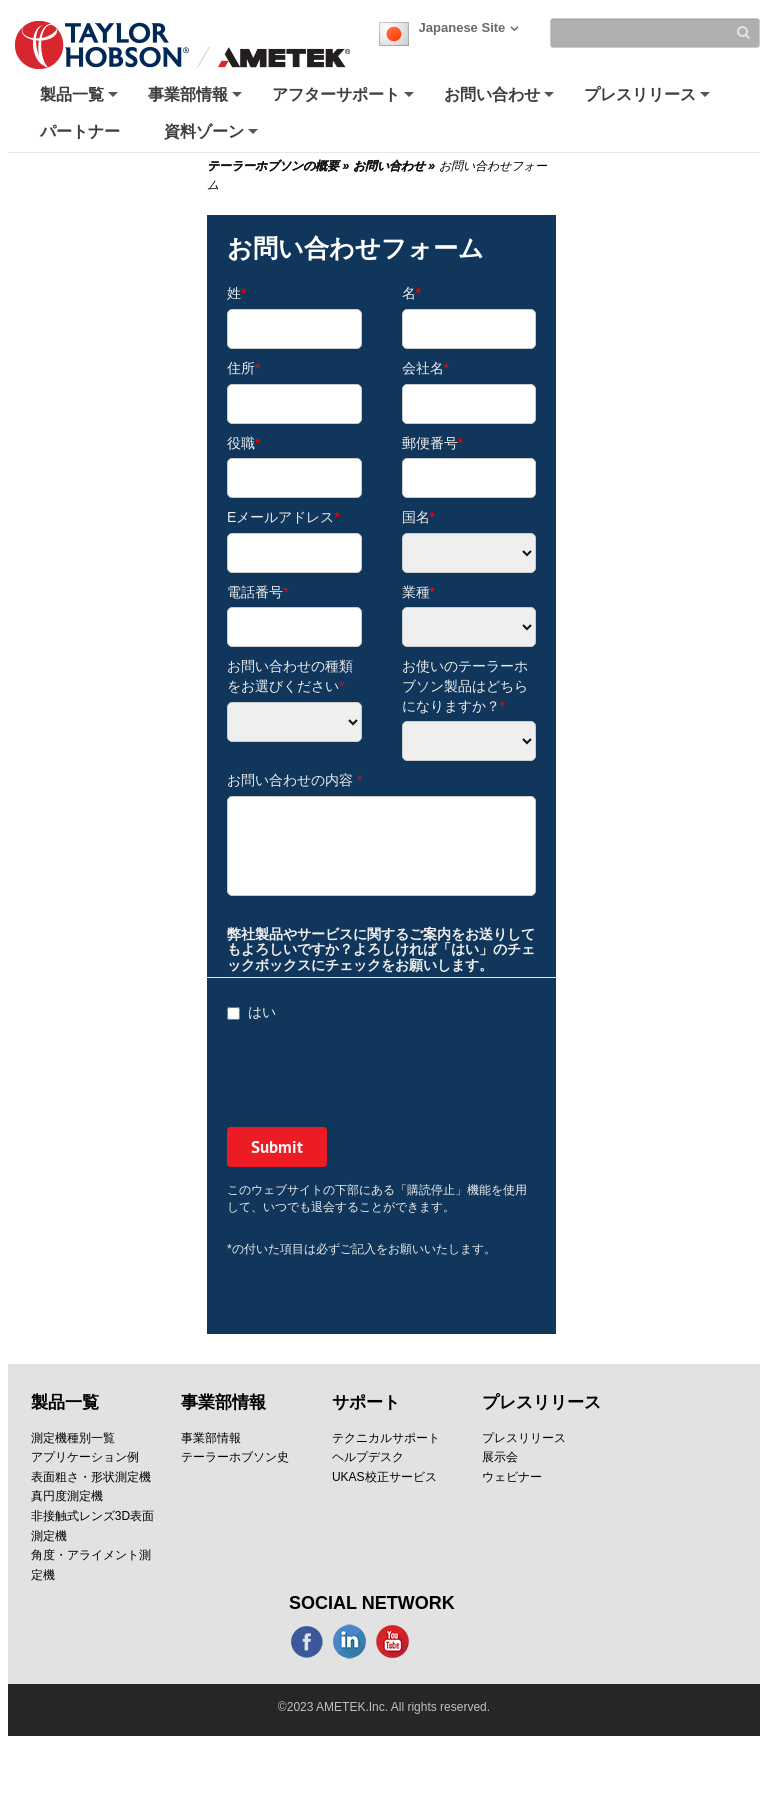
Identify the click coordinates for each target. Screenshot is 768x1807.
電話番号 (257, 592)
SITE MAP (387, 1730)
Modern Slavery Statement (236, 1730)
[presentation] (379, 1077)
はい (251, 1012)
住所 (243, 368)
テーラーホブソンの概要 (278, 166)
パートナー (80, 131)
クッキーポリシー (359, 1710)
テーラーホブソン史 (235, 1457)
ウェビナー (512, 1477)
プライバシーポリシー (198, 1710)
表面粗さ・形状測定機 (91, 1477)
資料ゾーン (213, 136)
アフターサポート (345, 99)
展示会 (500, 1457)
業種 (418, 592)
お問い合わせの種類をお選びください (290, 676)
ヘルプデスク (368, 1457)
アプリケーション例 (85, 1457)
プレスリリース (649, 99)
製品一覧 (81, 99)
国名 (418, 517)
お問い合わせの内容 (294, 780)
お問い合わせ (501, 99)
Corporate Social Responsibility (545, 1710)
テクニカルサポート (386, 1438)
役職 (243, 443)
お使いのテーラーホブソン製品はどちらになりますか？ (465, 685)
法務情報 (583, 1730)
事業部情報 (197, 99)
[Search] (655, 33)
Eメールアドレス (283, 517)
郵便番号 (432, 443)
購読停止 (487, 1730)
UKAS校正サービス (384, 1477)
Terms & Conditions (384, 1749)
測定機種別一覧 (73, 1438)
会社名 (425, 368)
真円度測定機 (67, 1496)
